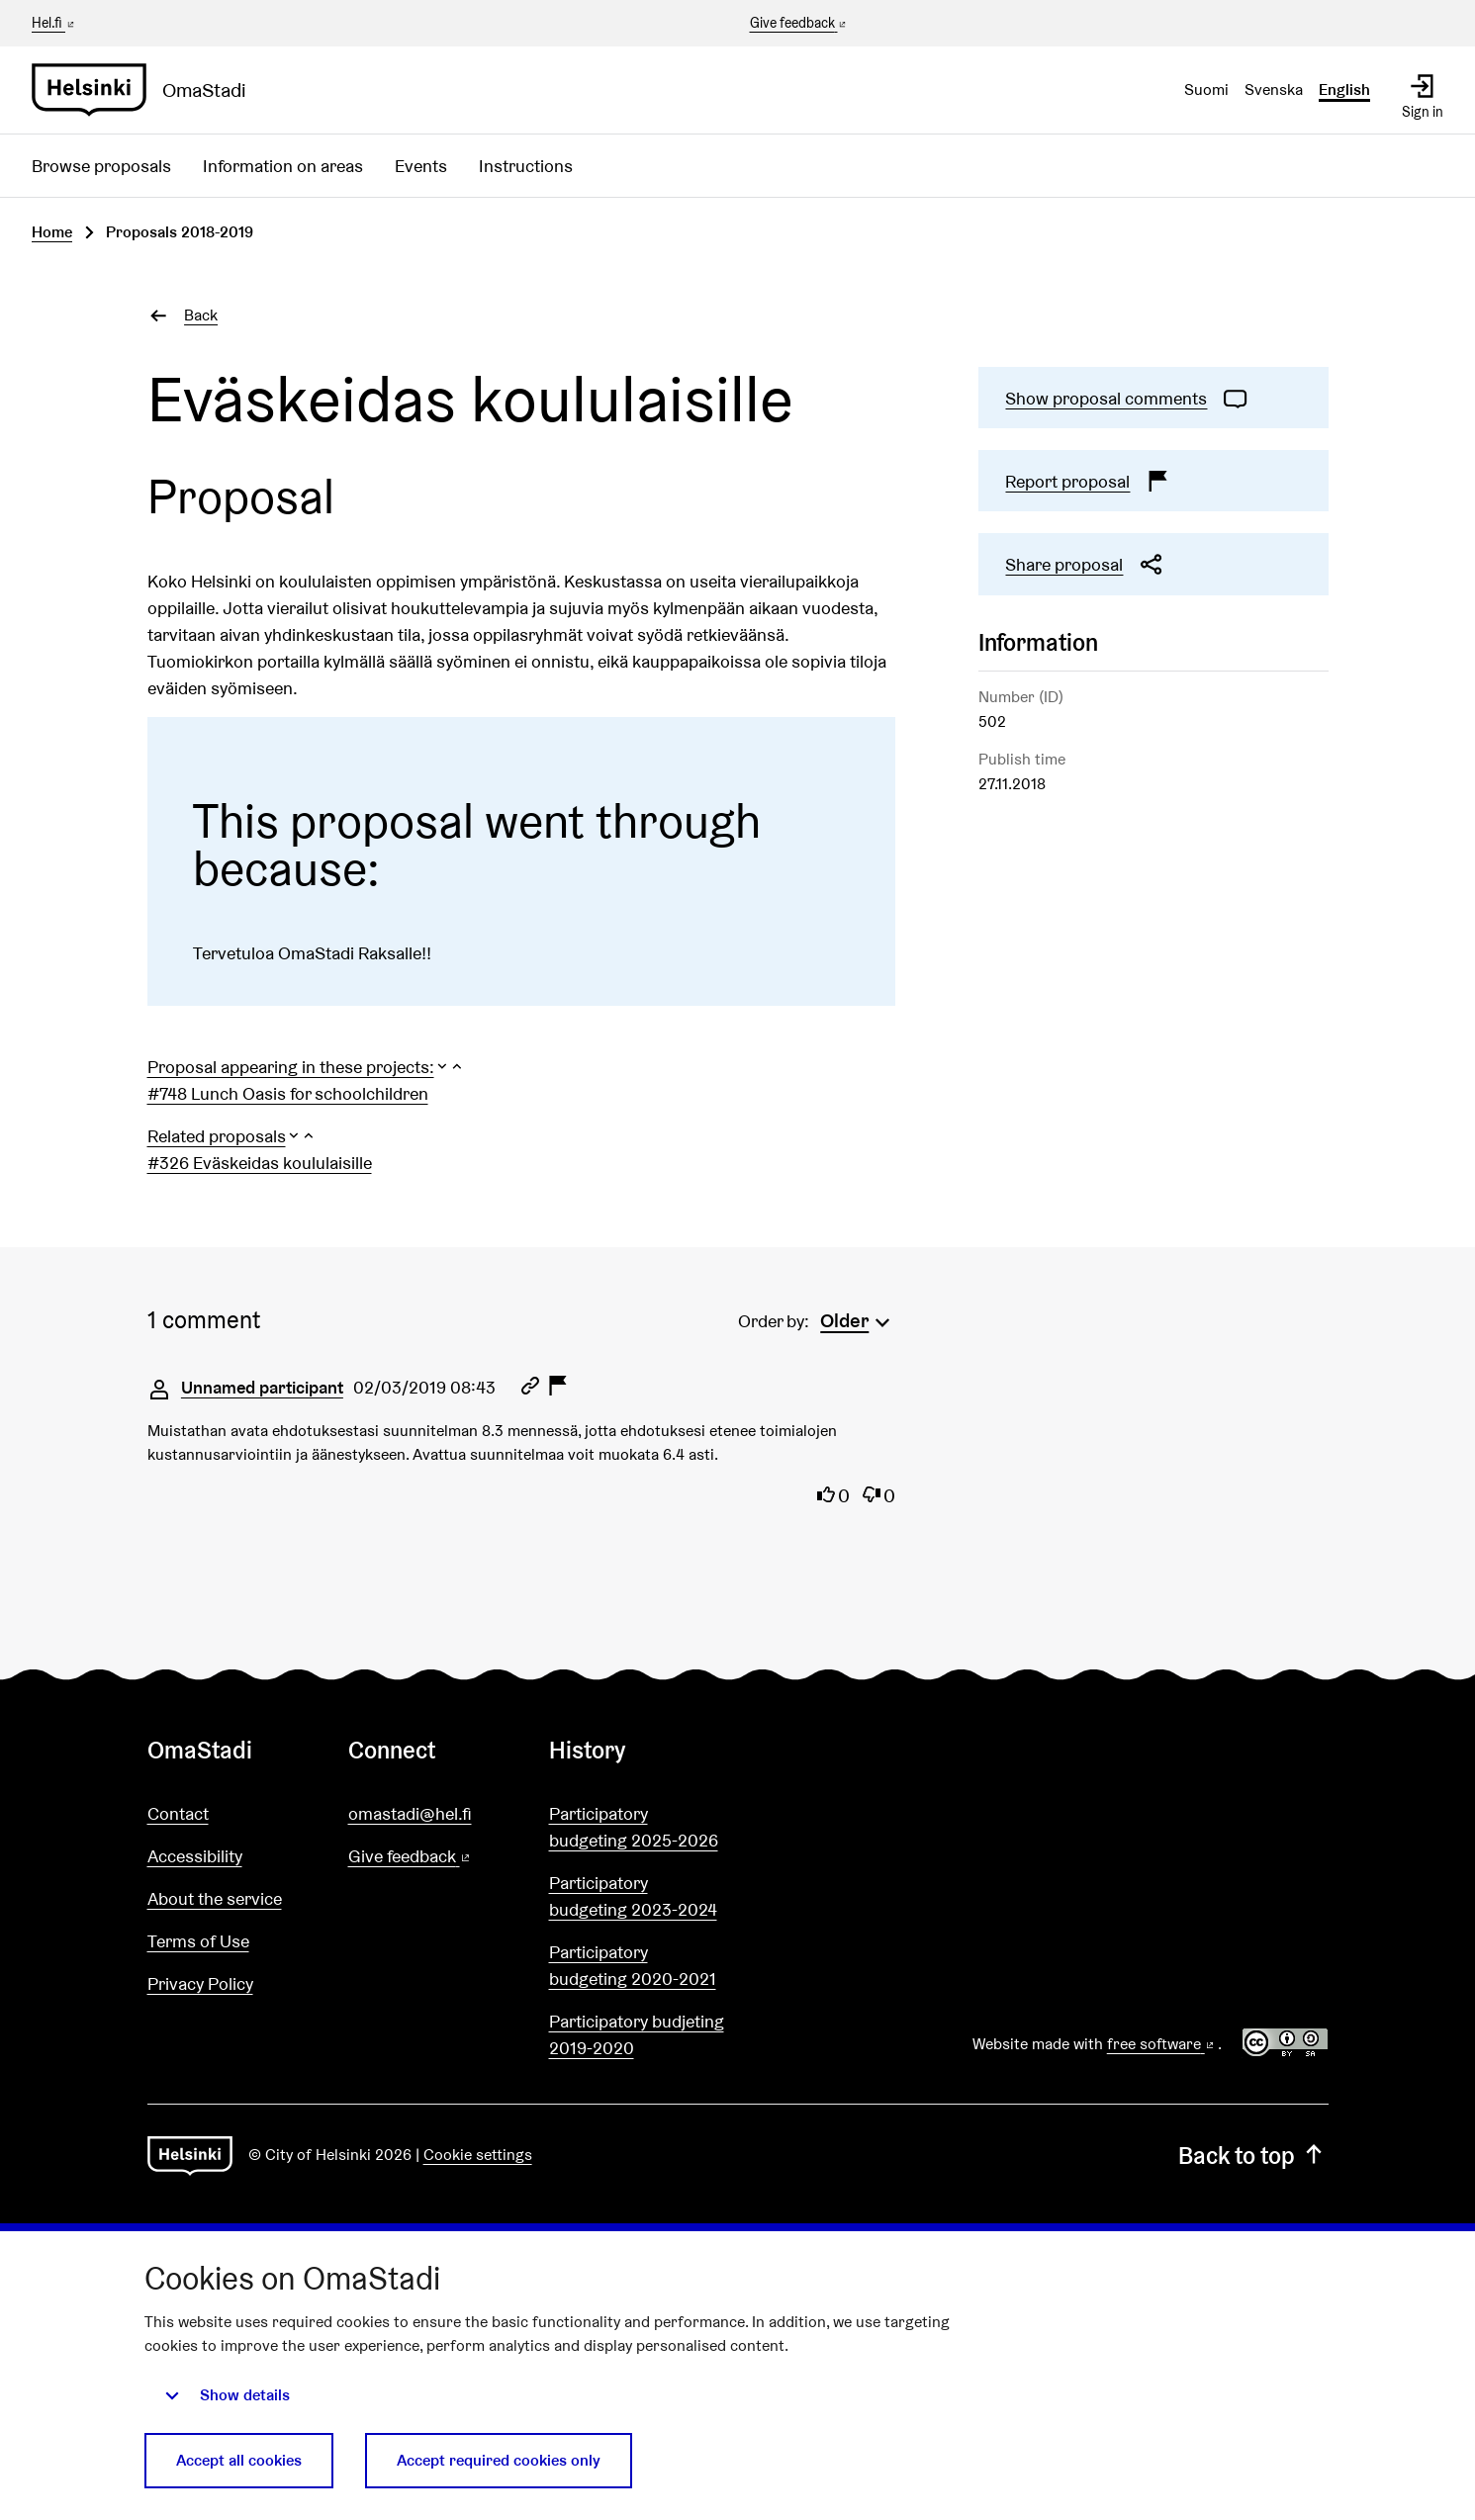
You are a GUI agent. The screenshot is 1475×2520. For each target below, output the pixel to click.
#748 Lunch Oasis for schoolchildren (287, 1093)
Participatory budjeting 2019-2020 (636, 2034)
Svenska (1274, 89)
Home (52, 232)
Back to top (1253, 2155)
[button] (306, 1066)
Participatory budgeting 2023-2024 (633, 1896)
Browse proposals (101, 165)
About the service (214, 1898)
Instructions (526, 165)
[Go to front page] (147, 90)
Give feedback (800, 24)
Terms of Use (198, 1941)
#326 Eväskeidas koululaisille (259, 1162)
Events (421, 165)
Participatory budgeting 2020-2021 (632, 1965)
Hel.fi (54, 23)
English (1344, 89)
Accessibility (194, 1856)
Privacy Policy (200, 1983)
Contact (178, 1813)
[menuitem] (857, 1318)
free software (1162, 2043)
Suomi (1206, 89)
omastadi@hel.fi (410, 1813)
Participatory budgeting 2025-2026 (633, 1826)
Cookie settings (477, 2154)
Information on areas (283, 165)
